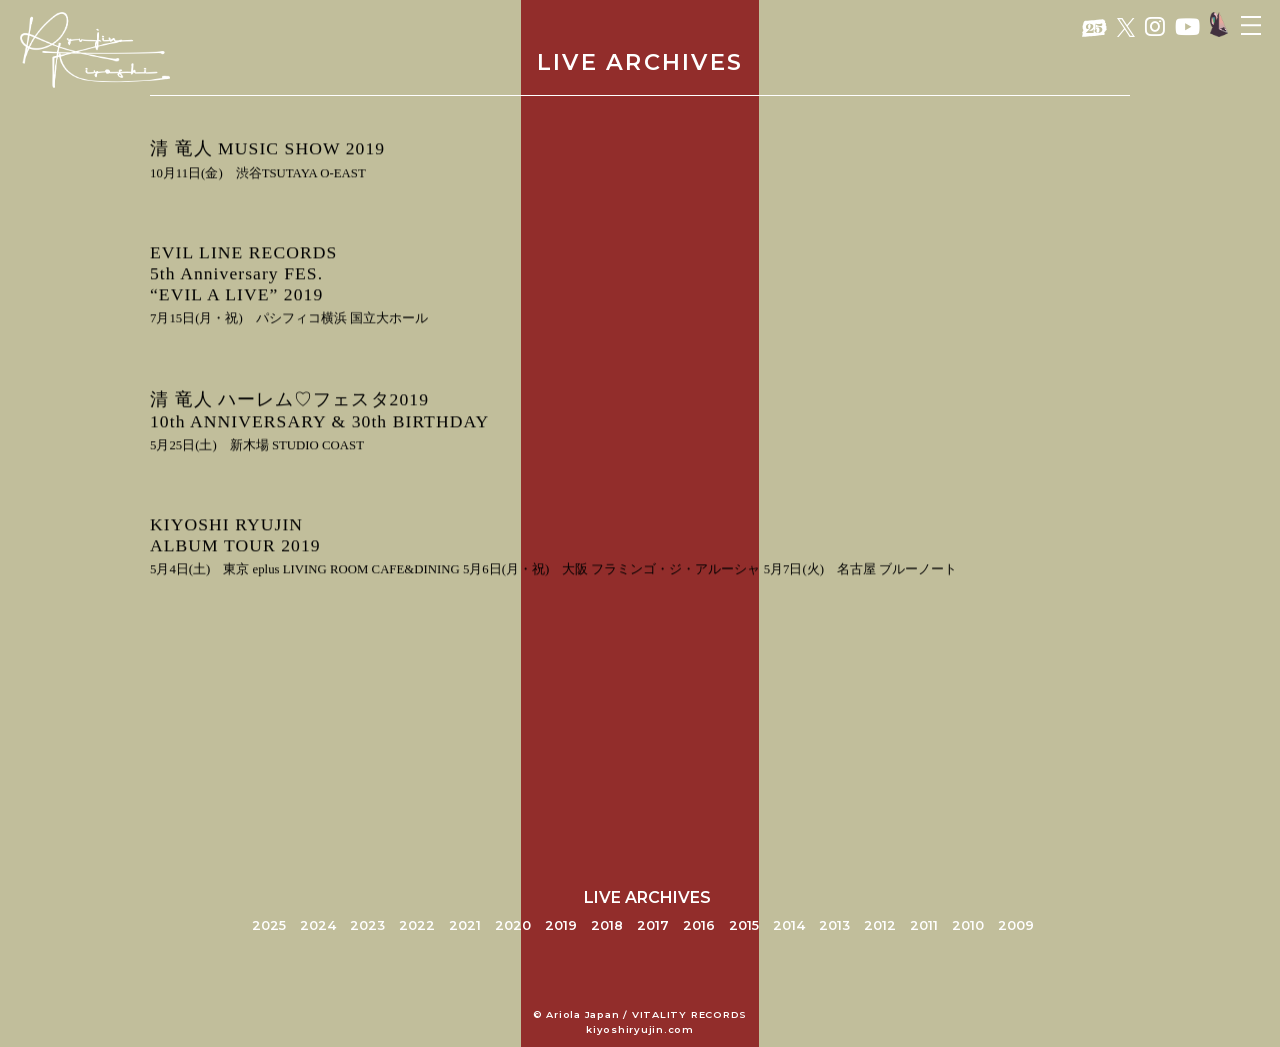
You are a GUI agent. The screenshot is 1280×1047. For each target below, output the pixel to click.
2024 (318, 925)
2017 (653, 925)
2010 (968, 925)
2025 (269, 925)
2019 (561, 925)
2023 (367, 925)
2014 (789, 925)
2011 (924, 925)
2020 (513, 925)
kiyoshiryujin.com (640, 1029)
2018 (607, 925)
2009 (1016, 925)
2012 (880, 925)
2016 (699, 925)
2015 (744, 925)
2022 (417, 925)
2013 (834, 925)
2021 (465, 925)
